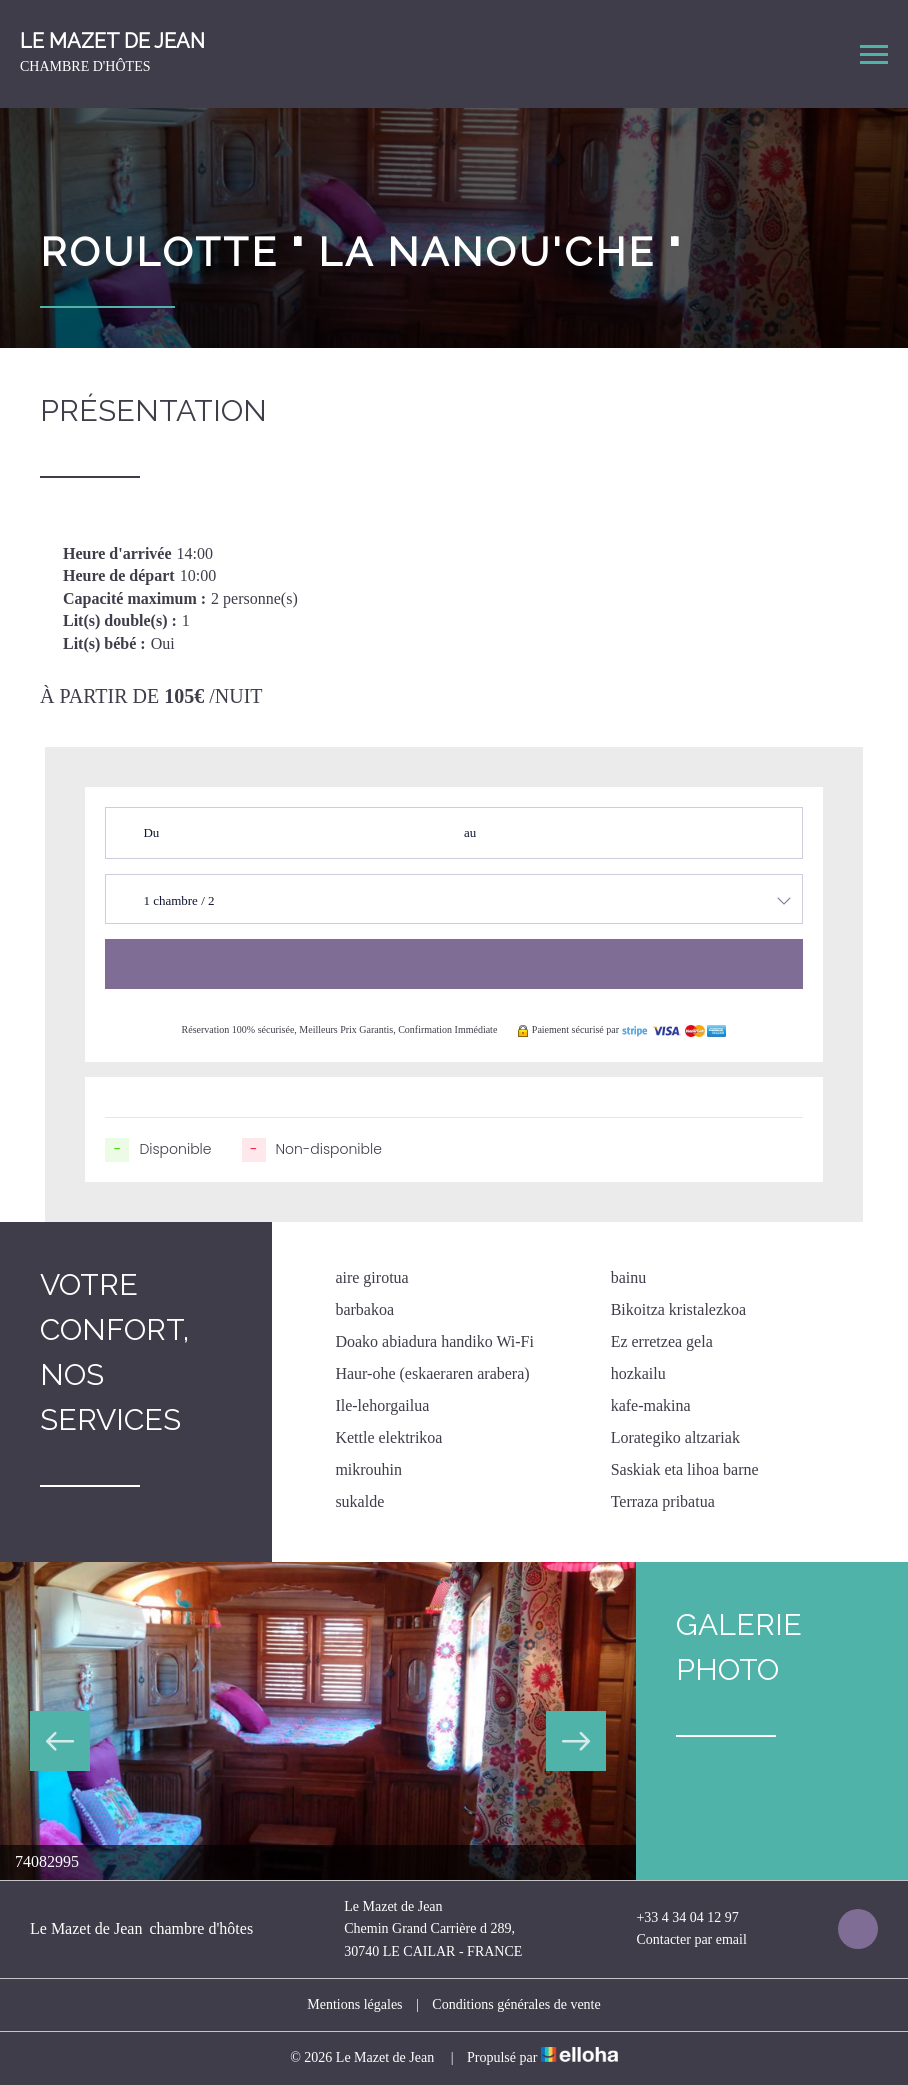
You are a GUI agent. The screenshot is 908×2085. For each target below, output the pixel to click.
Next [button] (576, 1741)
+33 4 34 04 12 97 (675, 1918)
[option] (318, 1721)
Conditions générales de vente (516, 2004)
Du (151, 832)
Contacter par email (679, 1941)
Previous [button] (60, 1741)
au (470, 832)
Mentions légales (354, 2004)
